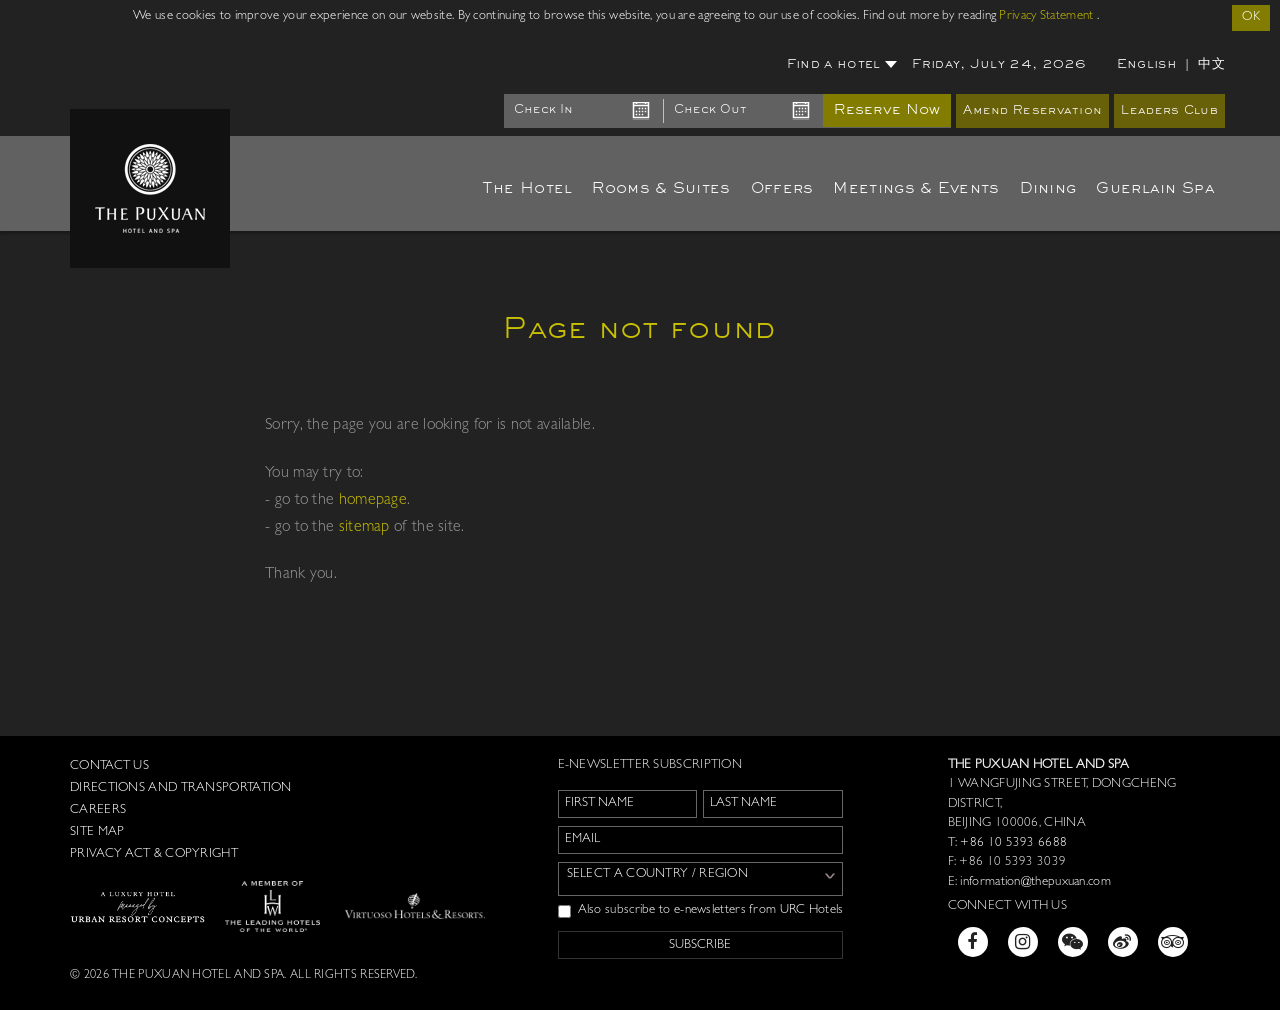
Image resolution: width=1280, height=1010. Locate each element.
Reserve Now (887, 110)
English (1147, 65)
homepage (373, 501)
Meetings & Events (916, 189)
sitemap (364, 528)
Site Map (97, 832)
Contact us (109, 766)
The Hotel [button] (527, 189)
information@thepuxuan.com (1035, 882)
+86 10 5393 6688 (1012, 843)
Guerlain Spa (1155, 189)
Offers (782, 189)
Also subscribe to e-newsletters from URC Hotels (701, 911)
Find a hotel (842, 65)
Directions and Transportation (181, 788)
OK (1251, 17)
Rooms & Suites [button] (661, 189)
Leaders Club (1169, 111)
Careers (98, 810)
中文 (1211, 64)
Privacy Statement (1046, 16)
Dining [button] (1048, 189)
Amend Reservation (1032, 111)
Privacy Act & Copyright (154, 854)
